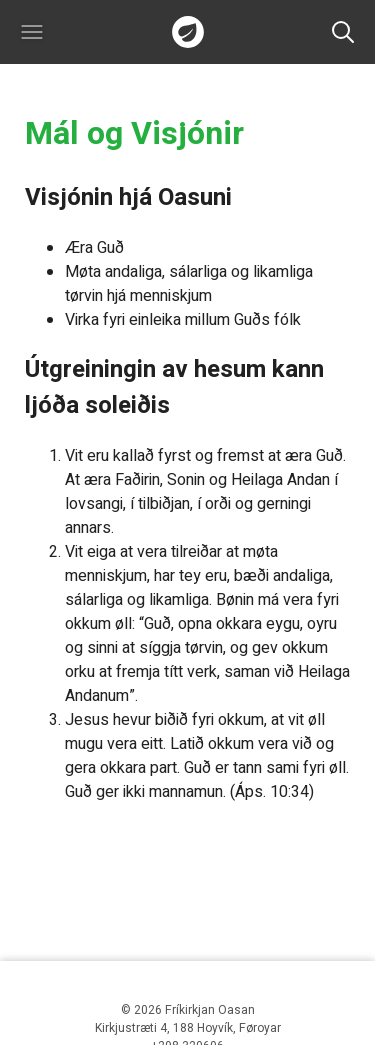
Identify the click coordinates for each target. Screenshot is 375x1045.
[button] (32, 32)
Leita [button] (343, 32)
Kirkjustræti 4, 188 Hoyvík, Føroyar (188, 1028)
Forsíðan (188, 32)
